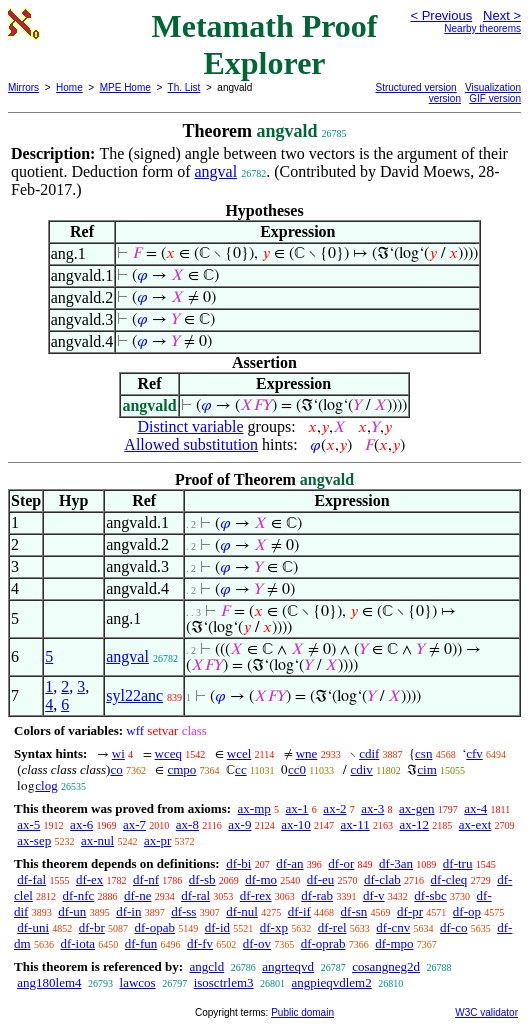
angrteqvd (288, 966)
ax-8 (187, 824)
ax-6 (81, 824)
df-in (128, 911)
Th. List (184, 87)
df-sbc (430, 895)
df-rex (256, 895)
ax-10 (296, 824)
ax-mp (254, 808)
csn (423, 753)
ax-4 (475, 808)
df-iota (77, 943)
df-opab (155, 927)
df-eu (320, 879)
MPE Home (125, 87)
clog (46, 785)
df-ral (195, 895)
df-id (217, 927)
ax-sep (34, 840)
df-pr (410, 911)
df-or (341, 863)
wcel (239, 753)
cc (241, 769)
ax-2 (334, 808)
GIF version (495, 98)
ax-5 (28, 824)
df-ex (89, 879)
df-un (72, 911)
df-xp (274, 927)
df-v (374, 895)
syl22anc (134, 695)
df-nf (146, 879)
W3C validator (486, 1012)
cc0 (297, 769)
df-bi (238, 863)
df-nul (242, 911)
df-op (467, 911)
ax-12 (414, 824)
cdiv (361, 769)
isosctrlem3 (224, 982)
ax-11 (355, 824)
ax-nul (97, 840)
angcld (206, 966)
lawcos (138, 982)
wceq (168, 753)
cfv (474, 753)
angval (216, 171)
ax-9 (239, 824)
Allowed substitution (191, 444)
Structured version (416, 87)
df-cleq (449, 879)
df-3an (396, 863)
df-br (92, 927)
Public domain (302, 1012)
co (116, 769)
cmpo (181, 769)
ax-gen (416, 808)
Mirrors (23, 87)
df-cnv (393, 927)
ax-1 (297, 808)
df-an (289, 863)
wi (118, 753)
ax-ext (475, 824)
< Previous (441, 15)
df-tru (458, 863)
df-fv (200, 943)
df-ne (137, 895)
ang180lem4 (49, 982)
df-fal (31, 879)
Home (69, 87)
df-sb (202, 879)
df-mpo (394, 943)
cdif (369, 753)
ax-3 (372, 808)
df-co (453, 927)
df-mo (261, 879)
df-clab (382, 879)
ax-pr (157, 840)
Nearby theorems (482, 28)
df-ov (257, 943)
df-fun (141, 943)
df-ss (183, 911)
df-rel (332, 927)
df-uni (33, 927)
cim (427, 769)
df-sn (354, 911)
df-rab (317, 895)
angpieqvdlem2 (332, 982)
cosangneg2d (386, 966)
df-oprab (323, 943)
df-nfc (79, 895)
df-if (299, 911)
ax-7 (134, 824)
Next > (502, 15)
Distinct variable (190, 426)
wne (307, 753)
